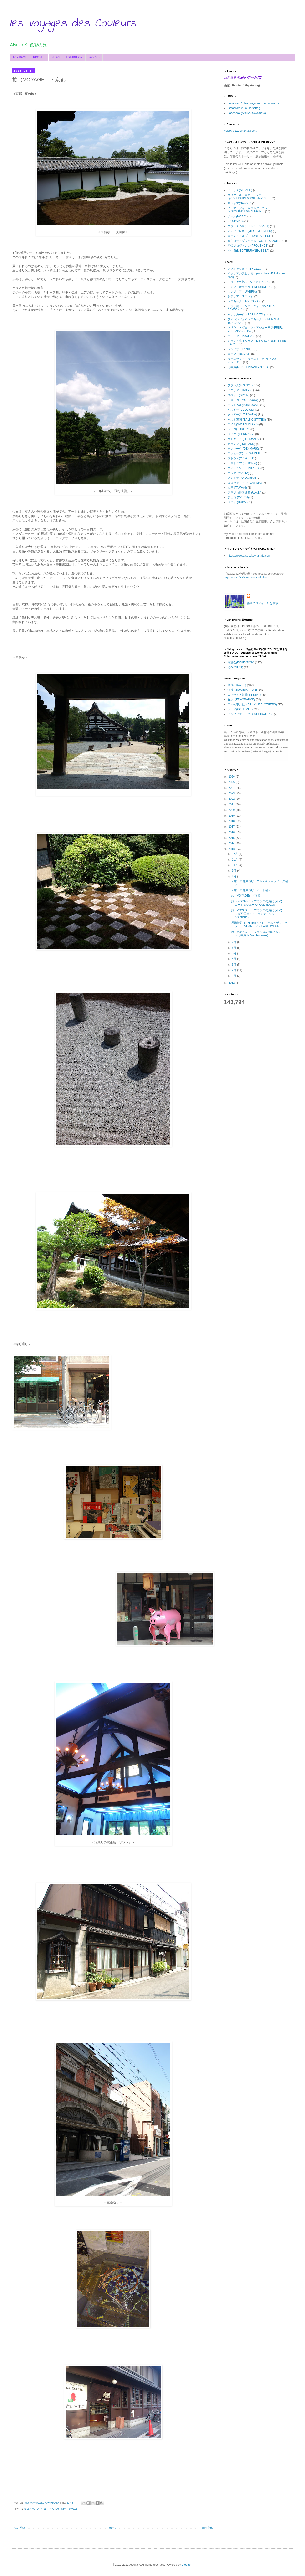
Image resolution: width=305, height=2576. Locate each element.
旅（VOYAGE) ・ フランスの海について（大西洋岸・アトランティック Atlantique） (257, 914)
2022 (232, 798)
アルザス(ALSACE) (240, 190)
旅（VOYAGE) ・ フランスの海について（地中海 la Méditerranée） (257, 933)
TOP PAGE (20, 57)
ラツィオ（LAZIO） (240, 349)
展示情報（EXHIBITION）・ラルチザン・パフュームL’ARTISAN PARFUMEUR (259, 924)
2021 (232, 804)
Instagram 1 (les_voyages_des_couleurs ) (254, 103)
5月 (234, 953)
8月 (234, 876)
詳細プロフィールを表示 (262, 603)
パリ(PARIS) (236, 221)
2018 (232, 821)
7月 (234, 942)
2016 (232, 832)
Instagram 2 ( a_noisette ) (244, 108)
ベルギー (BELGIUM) (241, 409)
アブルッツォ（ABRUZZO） (246, 268)
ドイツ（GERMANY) (241, 434)
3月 (234, 964)
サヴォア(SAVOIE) (239, 203)
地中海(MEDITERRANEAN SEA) (248, 250)
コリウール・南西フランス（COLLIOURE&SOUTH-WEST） (249, 196)
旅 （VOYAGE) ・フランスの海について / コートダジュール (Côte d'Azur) (259, 903)
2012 (232, 982)
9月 (234, 870)
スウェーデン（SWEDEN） (245, 453)
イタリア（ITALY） (240, 390)
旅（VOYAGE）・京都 (245, 895)
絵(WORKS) (235, 667)
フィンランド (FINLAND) (244, 468)
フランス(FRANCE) (240, 385)
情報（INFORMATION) (242, 689)
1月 (234, 976)
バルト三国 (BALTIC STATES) (247, 419)
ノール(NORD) (237, 216)
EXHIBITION (74, 57)
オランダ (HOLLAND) (241, 444)
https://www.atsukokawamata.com (249, 555)
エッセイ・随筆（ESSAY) (244, 694)
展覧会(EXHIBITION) (241, 662)
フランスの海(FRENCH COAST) (248, 226)
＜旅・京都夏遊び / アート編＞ (251, 890)
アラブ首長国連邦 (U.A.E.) (244, 492)
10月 (235, 865)
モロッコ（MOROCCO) (243, 400)
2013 (232, 849)
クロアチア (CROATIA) (242, 414)
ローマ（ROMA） (239, 354)
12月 (235, 854)
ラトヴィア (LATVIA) (241, 458)
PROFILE (39, 57)
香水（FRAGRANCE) (241, 699)
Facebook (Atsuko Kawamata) (247, 113)
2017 (232, 826)
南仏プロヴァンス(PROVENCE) (248, 245)
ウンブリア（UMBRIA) (242, 291)
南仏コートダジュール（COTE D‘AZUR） (254, 240)
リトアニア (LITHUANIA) (243, 439)
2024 (232, 787)
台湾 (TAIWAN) (237, 487)
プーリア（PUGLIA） (241, 336)
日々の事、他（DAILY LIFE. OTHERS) (252, 704)
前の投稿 (207, 2527)
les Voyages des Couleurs (73, 23)
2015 (232, 838)
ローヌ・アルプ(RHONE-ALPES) (249, 235)
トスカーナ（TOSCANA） (244, 301)
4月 (234, 959)
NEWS (55, 57)
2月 (234, 970)
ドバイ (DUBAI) (238, 502)
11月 (235, 859)
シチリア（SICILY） (241, 296)
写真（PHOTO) (50, 2508)
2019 (232, 815)
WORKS (94, 57)
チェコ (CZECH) (238, 497)
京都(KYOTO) (32, 2508)
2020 (232, 810)
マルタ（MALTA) (238, 473)
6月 (234, 948)
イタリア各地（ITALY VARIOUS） (249, 282)
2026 (232, 776)
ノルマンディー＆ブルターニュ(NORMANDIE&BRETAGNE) (248, 209)
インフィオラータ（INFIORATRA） (250, 287)
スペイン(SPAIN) (238, 395)
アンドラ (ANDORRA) (242, 477)
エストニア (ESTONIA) (242, 463)
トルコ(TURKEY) (239, 429)
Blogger (186, 2564)
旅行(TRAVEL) (68, 2508)
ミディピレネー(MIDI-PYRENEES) (250, 231)
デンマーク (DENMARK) (243, 448)
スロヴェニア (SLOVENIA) (245, 482)
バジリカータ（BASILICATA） (247, 314)
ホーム (113, 2527)
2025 (232, 782)
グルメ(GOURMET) (240, 709)
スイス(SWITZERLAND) (243, 424)
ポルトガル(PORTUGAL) (243, 405)
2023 (232, 793)
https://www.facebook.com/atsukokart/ (246, 577)
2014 (232, 843)
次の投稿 (19, 2527)
